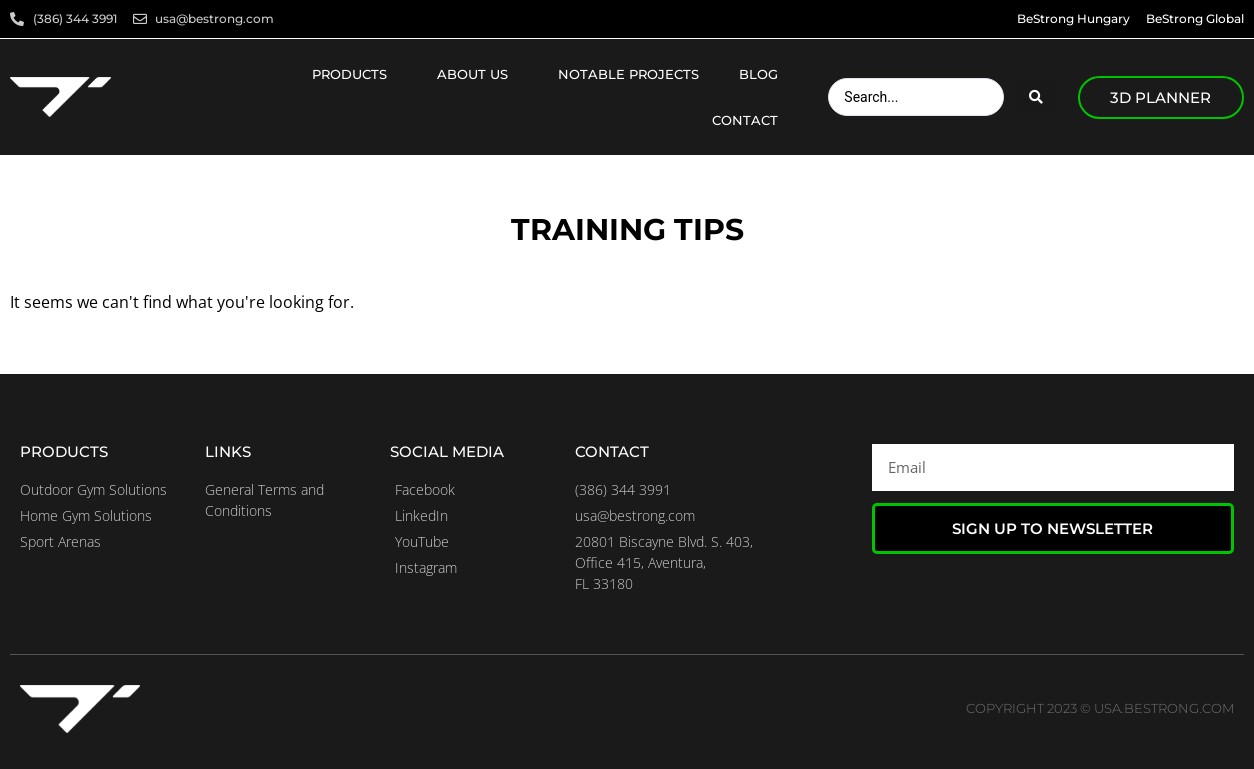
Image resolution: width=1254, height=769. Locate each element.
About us (477, 74)
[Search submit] (1036, 97)
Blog (763, 74)
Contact (750, 120)
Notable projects (628, 74)
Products (354, 74)
